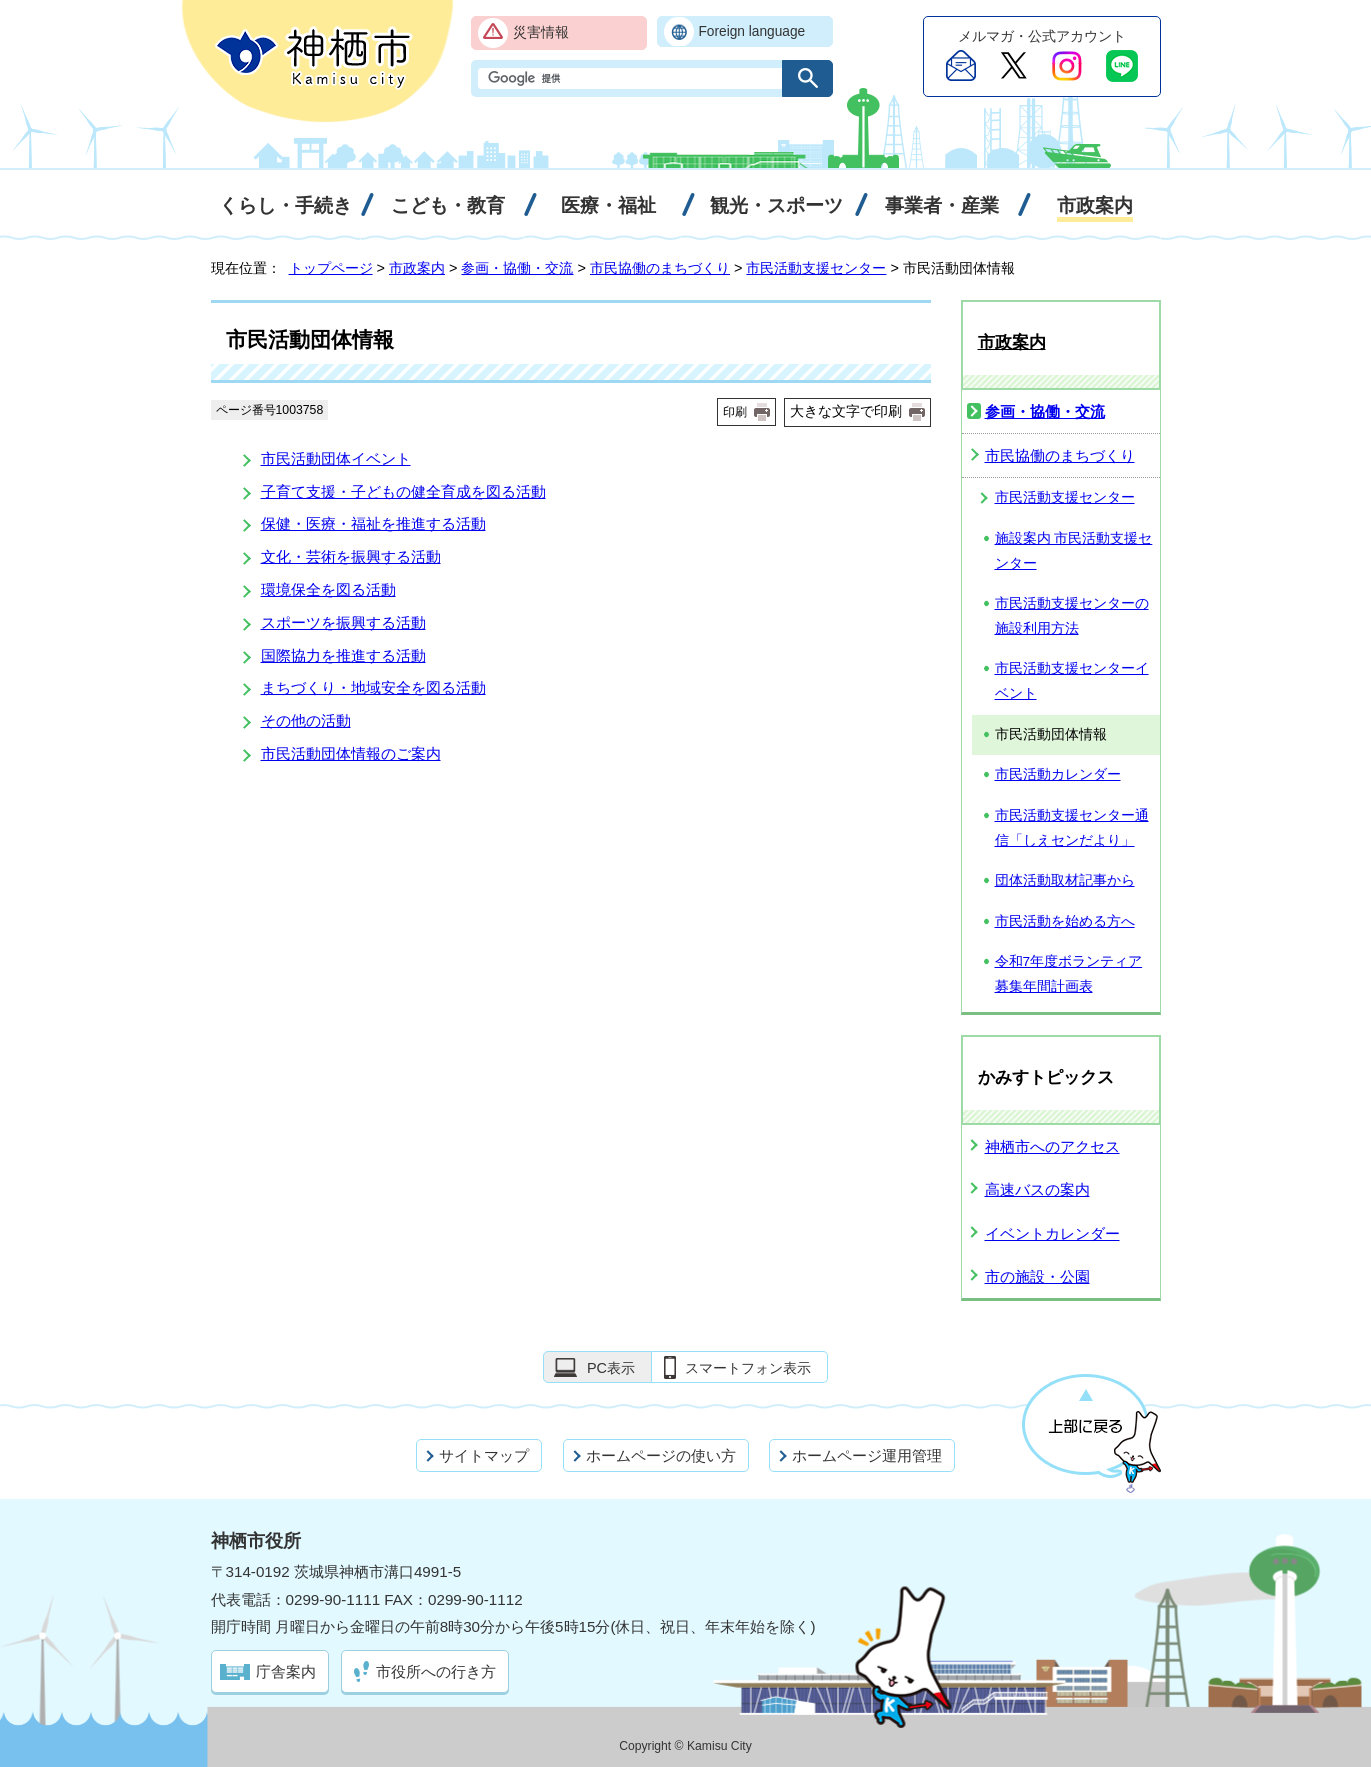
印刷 (735, 412)
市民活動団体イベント (336, 458)
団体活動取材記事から (1065, 880)
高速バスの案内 (1037, 1189)
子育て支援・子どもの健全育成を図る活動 (403, 491)
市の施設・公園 (1037, 1276)
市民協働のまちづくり (660, 268)
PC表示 (611, 1368)
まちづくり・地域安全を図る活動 (373, 687)
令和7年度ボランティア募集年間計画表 (1069, 974)
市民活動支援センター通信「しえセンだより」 (1072, 828)
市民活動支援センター (816, 268)
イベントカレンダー (1052, 1233)
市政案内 (417, 268)
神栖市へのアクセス (1052, 1146)
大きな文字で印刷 (846, 411)
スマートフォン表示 (748, 1368)
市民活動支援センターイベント (1072, 681)
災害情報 (541, 32)
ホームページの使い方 (661, 1455)
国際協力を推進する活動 (343, 655)
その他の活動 (306, 720)
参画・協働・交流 (517, 268)
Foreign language (752, 31)
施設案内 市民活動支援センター (1074, 551)
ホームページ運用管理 (867, 1455)
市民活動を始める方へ (1065, 921)
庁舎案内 (286, 1671)
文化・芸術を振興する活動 (351, 556)
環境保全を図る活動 (328, 589)
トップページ (331, 268)
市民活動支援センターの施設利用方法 (1072, 616)
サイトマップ (484, 1455)
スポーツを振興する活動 (343, 622)
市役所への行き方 (436, 1671)
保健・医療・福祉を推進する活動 (373, 523)
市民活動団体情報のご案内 (351, 753)
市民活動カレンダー (1058, 774)
